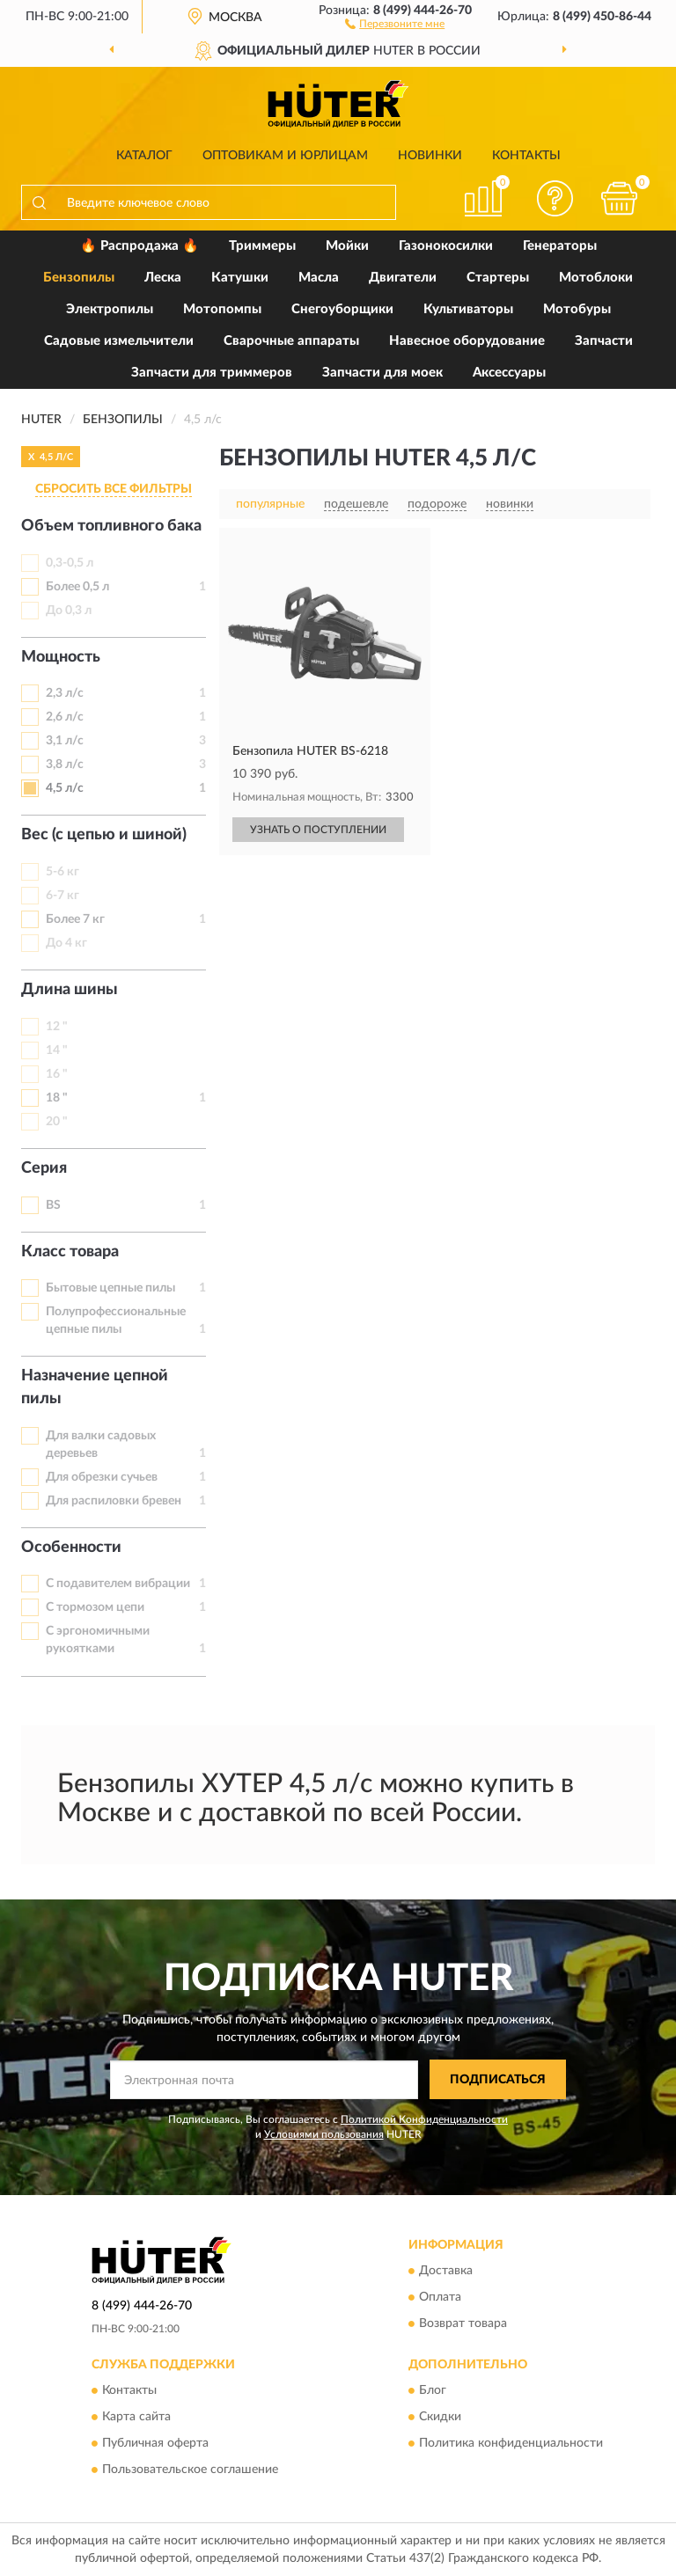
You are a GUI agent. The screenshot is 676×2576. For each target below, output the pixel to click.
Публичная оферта (155, 2443)
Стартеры (498, 277)
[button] (395, 23)
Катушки (239, 277)
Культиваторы (468, 309)
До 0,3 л (69, 610)
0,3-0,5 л (69, 563)
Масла (318, 277)
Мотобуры (577, 309)
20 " (57, 1122)
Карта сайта (136, 2417)
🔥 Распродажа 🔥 (139, 245)
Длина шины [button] (69, 990)
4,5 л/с (65, 788)
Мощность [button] (60, 657)
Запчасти (604, 341)
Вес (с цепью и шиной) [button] (104, 835)
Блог (432, 2390)
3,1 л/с (65, 741)
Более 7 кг (75, 919)
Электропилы (109, 309)
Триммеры (262, 245)
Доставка (446, 2271)
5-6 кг (62, 872)
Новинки (430, 156)
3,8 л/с (65, 764)
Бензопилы (78, 277)
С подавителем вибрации (118, 1583)
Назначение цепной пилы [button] (94, 1387)
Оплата (440, 2297)
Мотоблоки (596, 277)
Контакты (526, 156)
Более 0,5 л (77, 587)
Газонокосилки (446, 245)
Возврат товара (463, 2323)
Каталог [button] (144, 156)
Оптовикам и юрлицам (285, 156)
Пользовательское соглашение (190, 2469)
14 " (57, 1050)
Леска (162, 277)
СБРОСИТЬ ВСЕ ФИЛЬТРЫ (113, 489)
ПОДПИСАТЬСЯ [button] (498, 2080)
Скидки (440, 2417)
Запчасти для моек (382, 372)
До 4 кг (66, 943)
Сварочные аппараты (291, 341)
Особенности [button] (71, 1547)
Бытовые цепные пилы (110, 1288)
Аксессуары (509, 372)
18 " (57, 1098)
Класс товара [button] (70, 1252)
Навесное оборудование (467, 341)
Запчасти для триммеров (211, 372)
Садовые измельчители (119, 341)
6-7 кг (62, 895)
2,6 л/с (65, 717)
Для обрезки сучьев (102, 1477)
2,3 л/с (65, 693)
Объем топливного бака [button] (111, 526)
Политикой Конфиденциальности (424, 2119)
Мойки (347, 245)
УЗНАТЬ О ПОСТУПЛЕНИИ (318, 829)
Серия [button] (44, 1168)
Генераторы (560, 245)
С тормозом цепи (95, 1607)
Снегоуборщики (342, 309)
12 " (57, 1027)
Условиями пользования (324, 2134)
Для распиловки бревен (113, 1501)
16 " (57, 1074)
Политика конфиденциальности (511, 2443)
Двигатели (403, 277)
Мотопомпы (222, 309)
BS (53, 1205)
